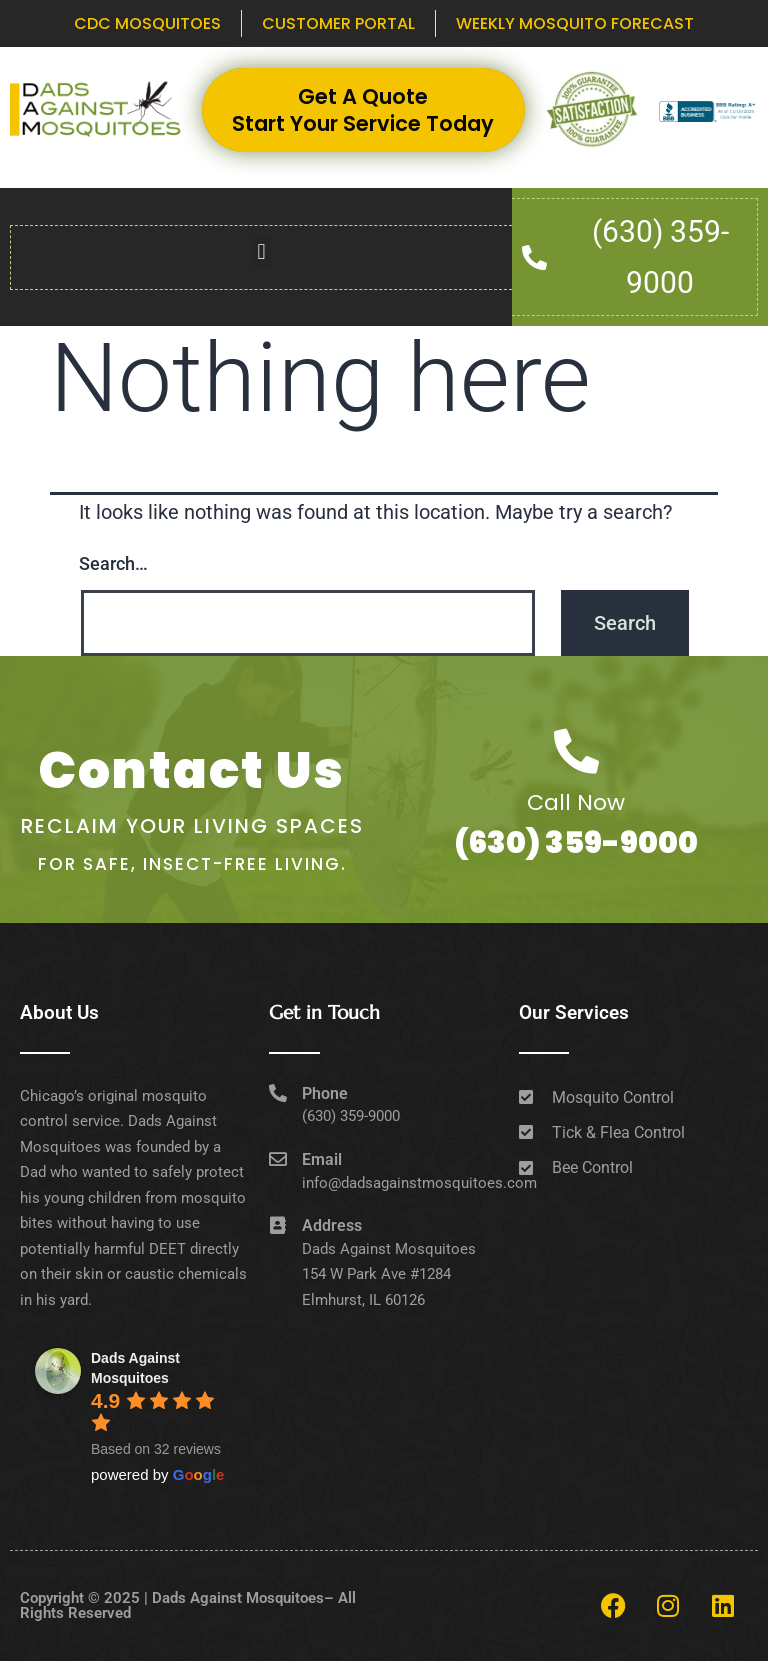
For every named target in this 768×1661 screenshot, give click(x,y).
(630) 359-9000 (576, 843)
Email (322, 1159)
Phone (325, 1093)
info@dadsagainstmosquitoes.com (419, 1183)
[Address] (278, 1225)
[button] (261, 252)
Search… (113, 563)
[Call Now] (576, 751)
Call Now (576, 802)
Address (332, 1225)
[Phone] (278, 1093)
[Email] (278, 1159)
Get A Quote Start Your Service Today (363, 110)
